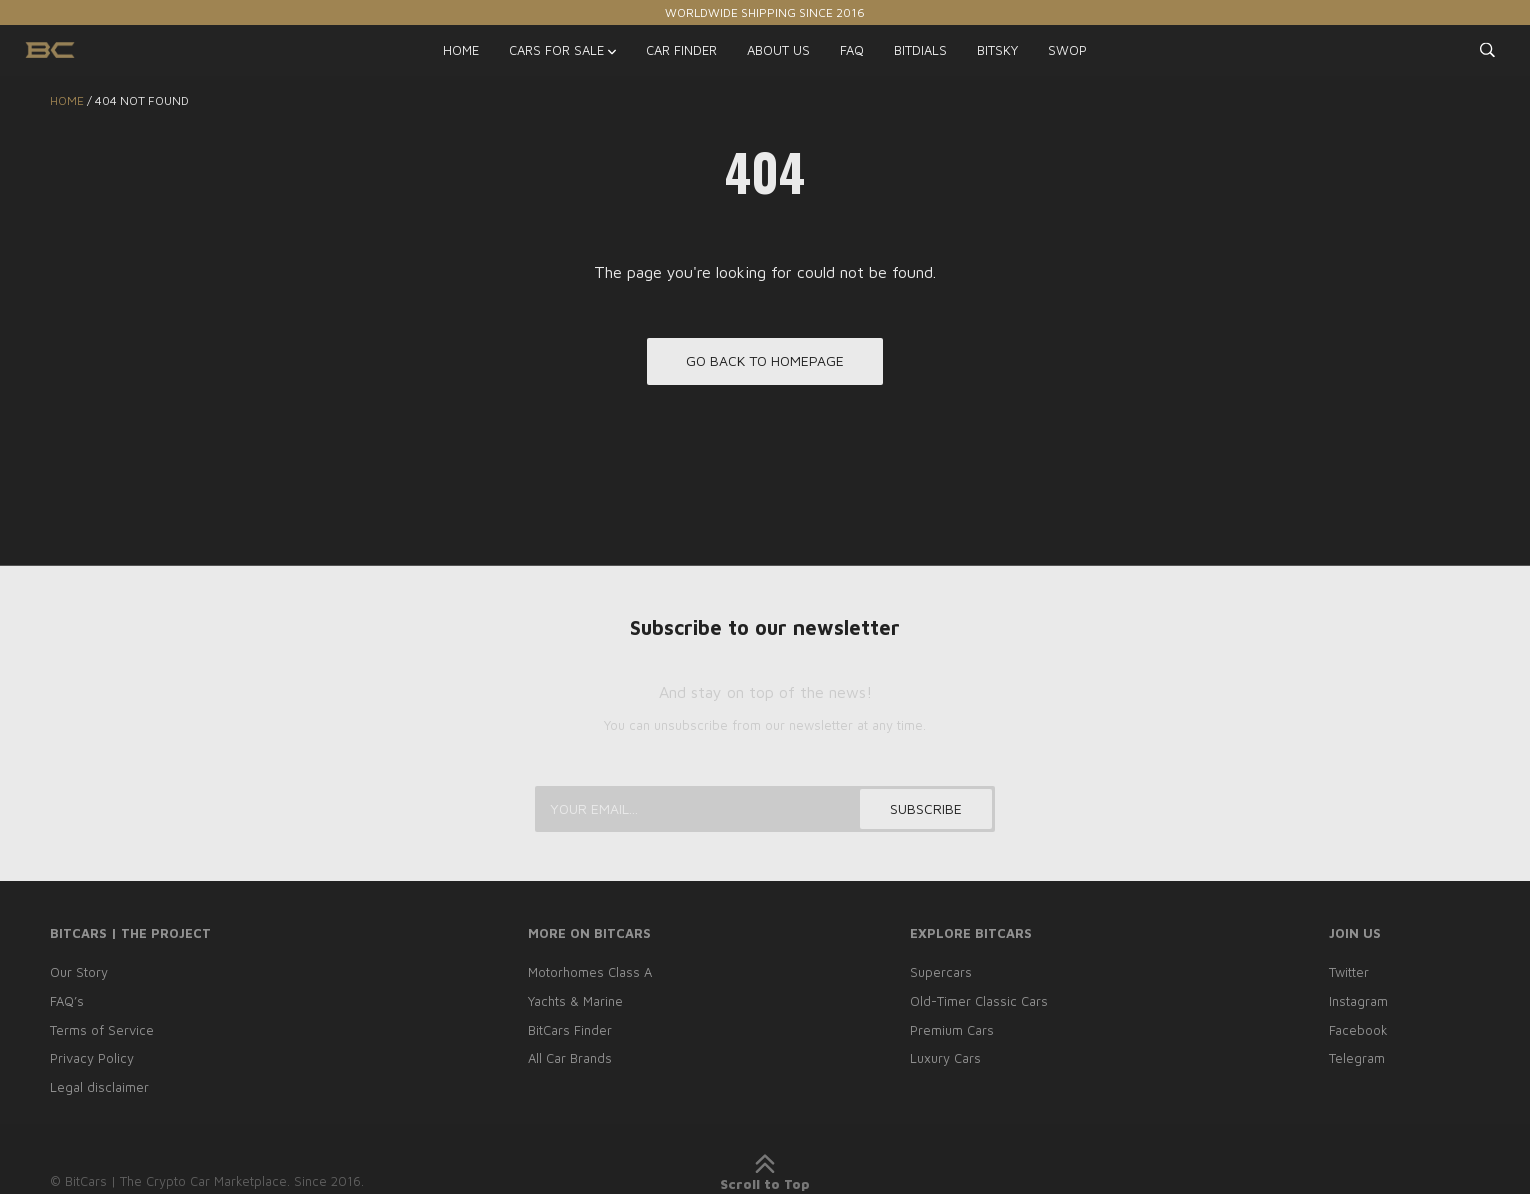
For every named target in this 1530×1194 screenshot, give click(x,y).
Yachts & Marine (575, 1001)
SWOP (1067, 50)
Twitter (1349, 972)
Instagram (1358, 1001)
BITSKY (997, 50)
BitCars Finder (570, 1030)
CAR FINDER (681, 50)
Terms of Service (102, 1030)
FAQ (852, 50)
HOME (461, 50)
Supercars (941, 972)
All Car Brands (570, 1058)
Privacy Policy (92, 1058)
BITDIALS (920, 50)
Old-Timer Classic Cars (979, 1001)
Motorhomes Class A (590, 972)
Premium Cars (952, 1030)
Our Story (79, 972)
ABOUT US (778, 50)
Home (67, 100)
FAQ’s (67, 1001)
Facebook (1358, 1030)
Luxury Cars (945, 1058)
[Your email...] (765, 809)
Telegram (1357, 1058)
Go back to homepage (765, 361)
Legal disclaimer (99, 1087)
